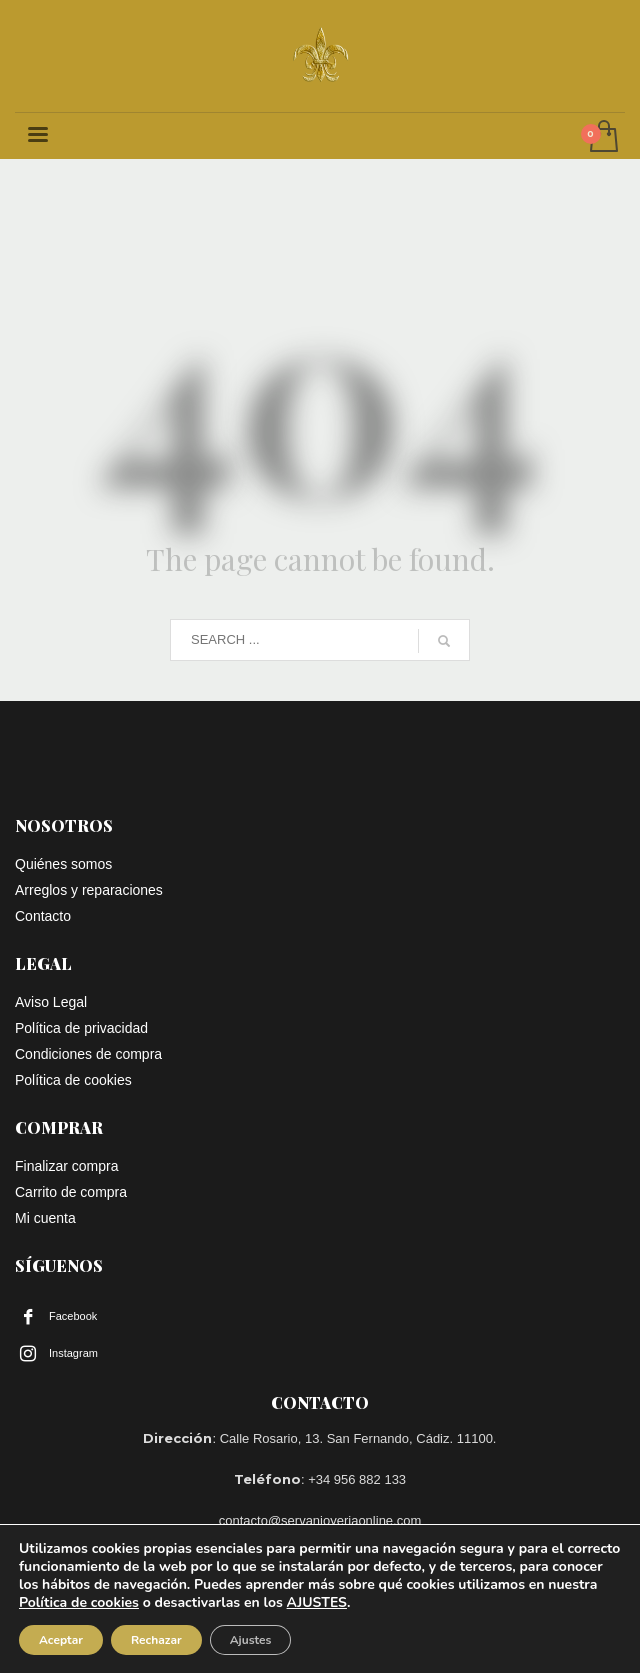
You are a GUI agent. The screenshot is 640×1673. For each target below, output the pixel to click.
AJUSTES (317, 1603)
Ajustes (251, 1640)
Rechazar (156, 1640)
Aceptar (61, 1640)
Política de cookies (79, 1602)
